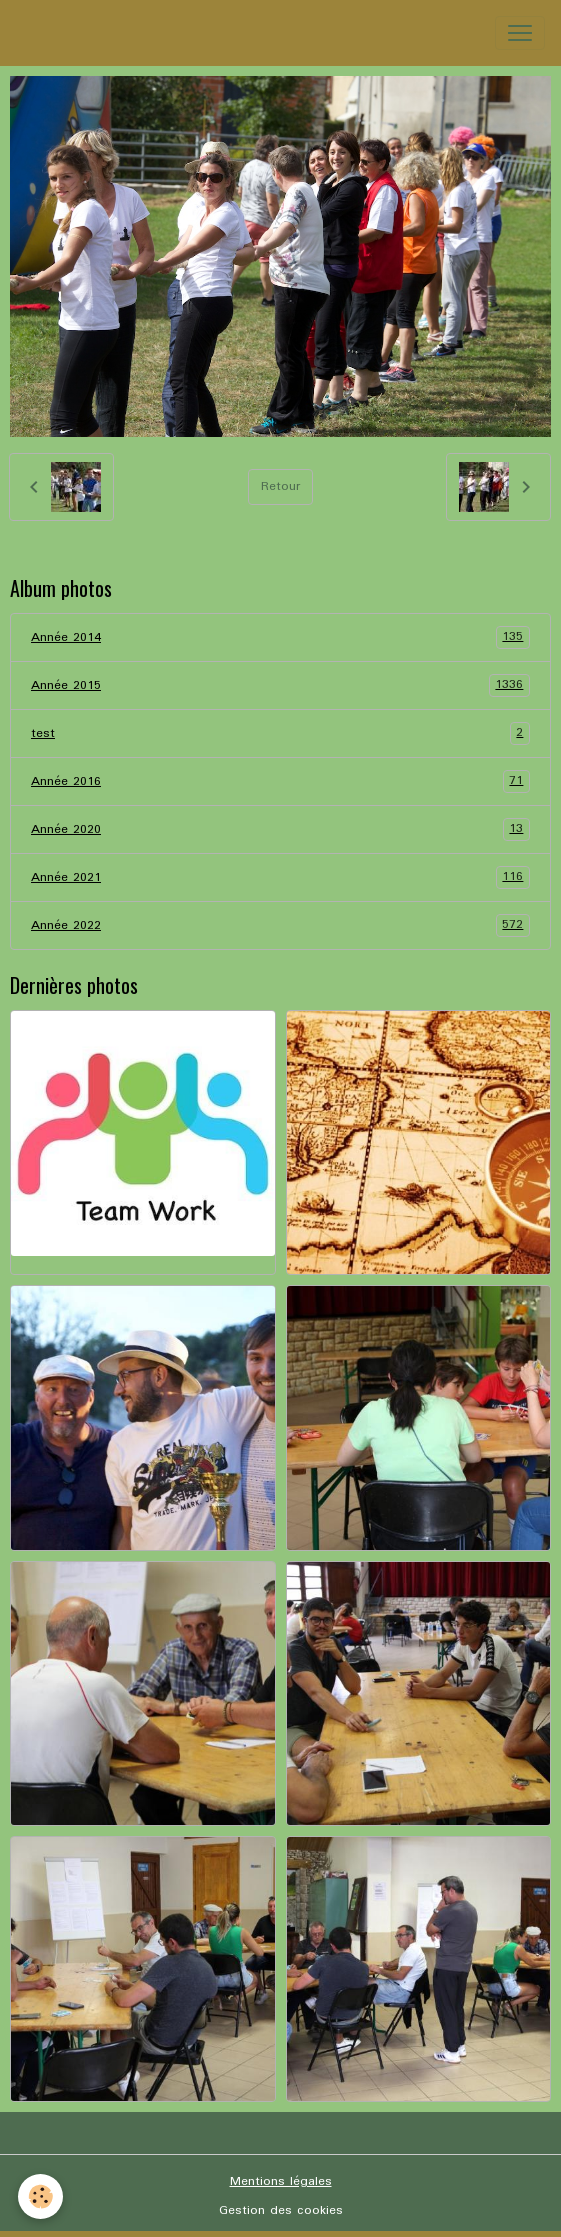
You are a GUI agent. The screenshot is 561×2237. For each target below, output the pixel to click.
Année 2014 (280, 637)
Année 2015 (280, 685)
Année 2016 (280, 781)
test (280, 733)
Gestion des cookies (281, 2210)
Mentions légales (281, 2181)
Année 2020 (280, 829)
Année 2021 (280, 877)
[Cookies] (40, 2196)
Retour (280, 486)
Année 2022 (280, 925)
